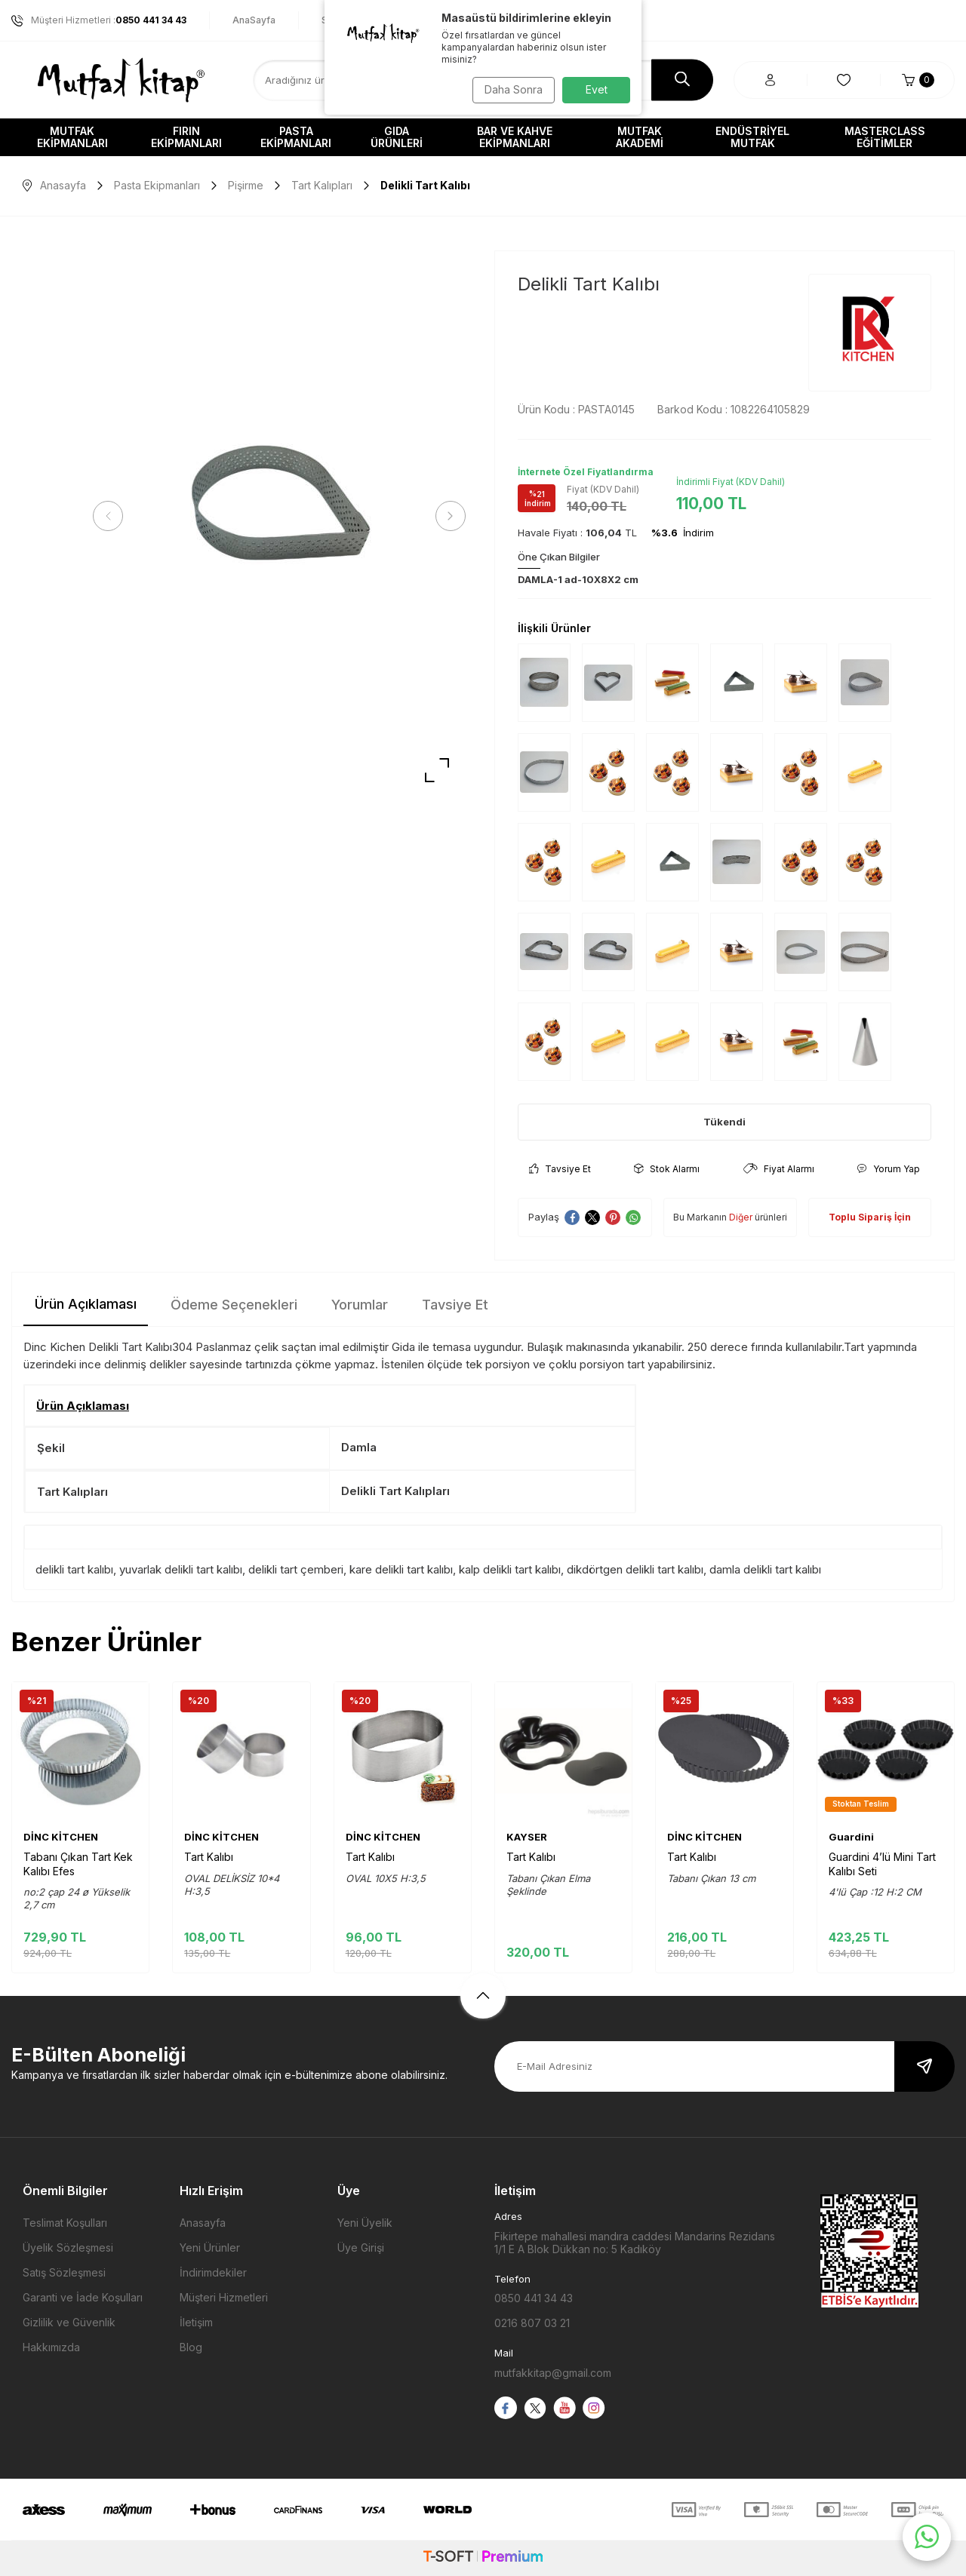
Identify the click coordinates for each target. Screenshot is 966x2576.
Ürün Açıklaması (86, 1304)
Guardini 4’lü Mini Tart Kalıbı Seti (882, 1863)
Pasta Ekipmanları (295, 136)
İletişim (196, 2322)
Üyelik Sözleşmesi (68, 2247)
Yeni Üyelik (364, 2222)
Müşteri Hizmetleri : (98, 20)
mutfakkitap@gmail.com (552, 2372)
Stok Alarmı (667, 1168)
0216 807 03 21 (532, 2323)
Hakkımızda (51, 2347)
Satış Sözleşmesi (64, 2272)
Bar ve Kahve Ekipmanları (514, 136)
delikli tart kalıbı (74, 1569)
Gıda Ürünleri (397, 136)
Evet (597, 89)
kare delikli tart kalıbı (401, 1569)
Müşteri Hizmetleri (224, 2297)
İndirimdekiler (213, 2272)
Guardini (851, 1837)
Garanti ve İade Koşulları (83, 2297)
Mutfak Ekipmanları (72, 136)
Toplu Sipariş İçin (870, 1217)
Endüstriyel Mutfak (752, 136)
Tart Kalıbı (208, 1856)
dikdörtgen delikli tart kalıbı (635, 1569)
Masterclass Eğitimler (884, 136)
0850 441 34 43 (533, 2298)
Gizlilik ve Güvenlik (69, 2322)
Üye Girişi (360, 2247)
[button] (113, 516)
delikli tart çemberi (295, 1569)
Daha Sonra (510, 89)
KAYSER (526, 1837)
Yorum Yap (888, 1168)
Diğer (740, 1217)
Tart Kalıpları (321, 185)
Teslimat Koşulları (65, 2222)
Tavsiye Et (560, 1168)
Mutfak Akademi (639, 136)
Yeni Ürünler (210, 2247)
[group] (279, 516)
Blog (191, 2347)
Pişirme (245, 185)
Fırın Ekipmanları (186, 136)
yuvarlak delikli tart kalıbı (180, 1569)
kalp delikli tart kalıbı (510, 1569)
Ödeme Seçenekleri (234, 1305)
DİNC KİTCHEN (60, 1837)
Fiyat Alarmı (778, 1168)
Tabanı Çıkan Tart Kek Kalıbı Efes (78, 1863)
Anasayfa (54, 185)
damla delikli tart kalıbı (765, 1569)
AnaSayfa (253, 20)
